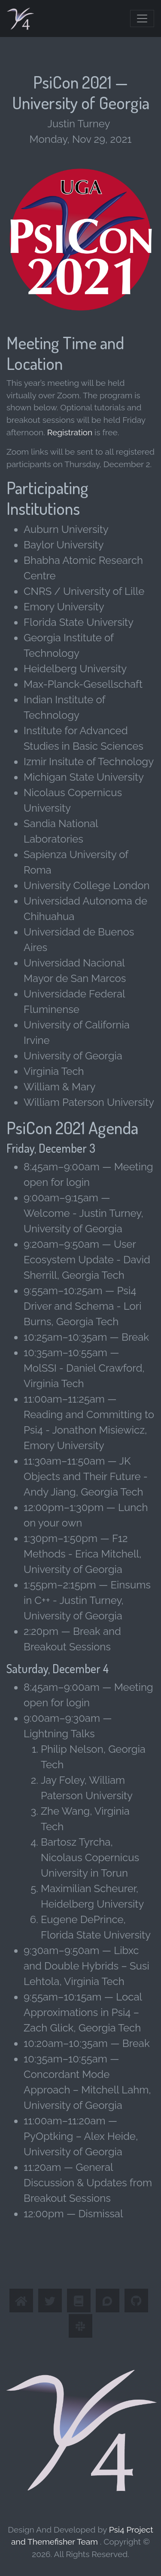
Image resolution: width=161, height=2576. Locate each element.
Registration (70, 432)
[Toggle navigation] (142, 18)
